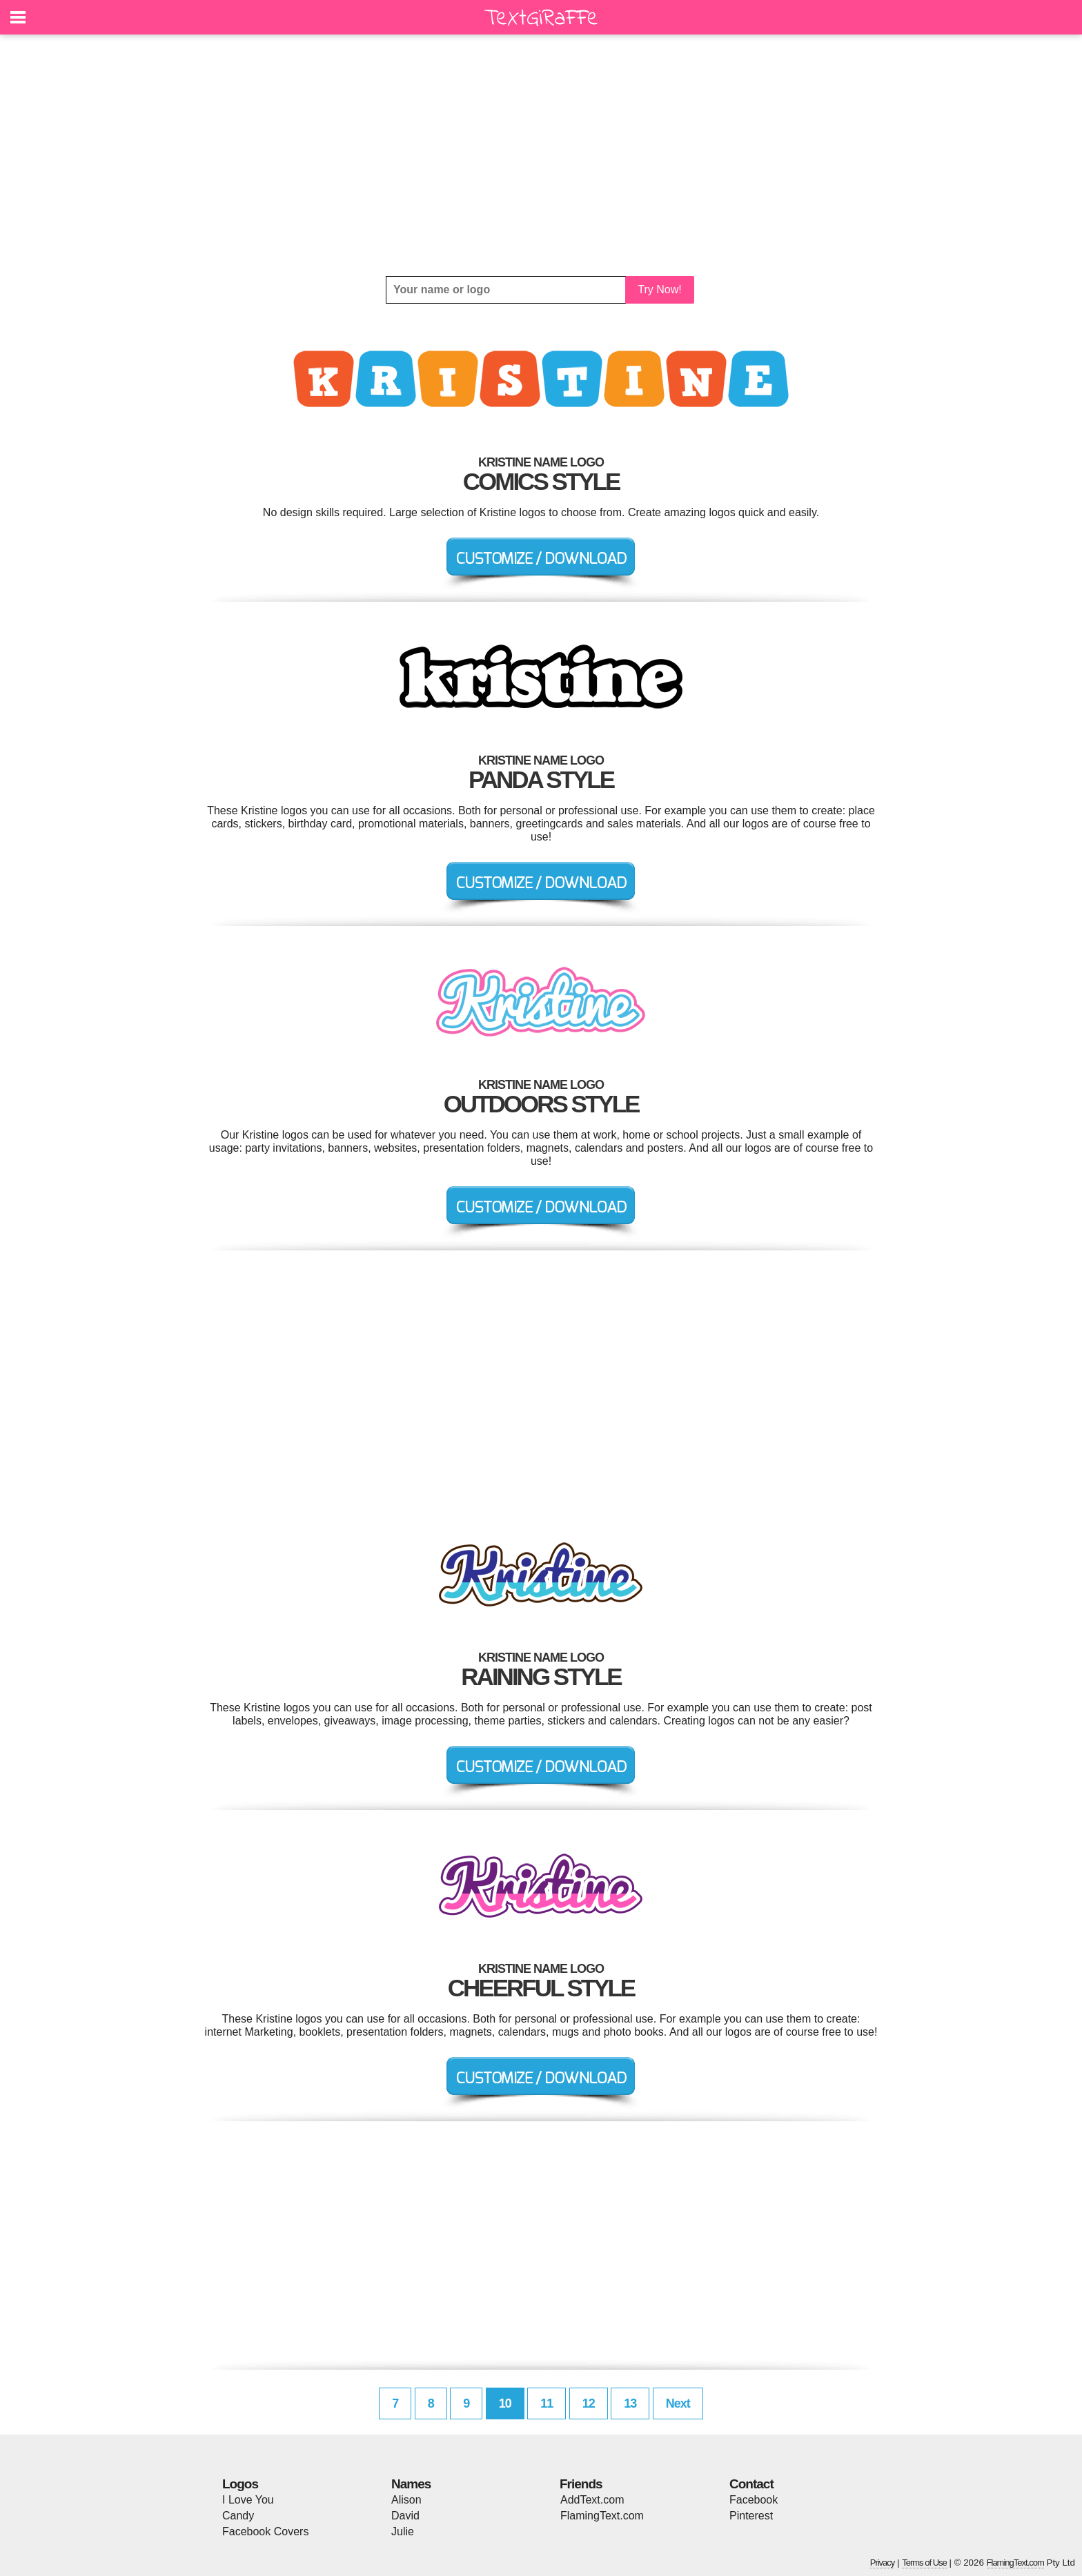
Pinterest (751, 2515)
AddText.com (592, 2500)
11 (546, 2403)
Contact (751, 2484)
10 (505, 2403)
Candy (238, 2515)
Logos (240, 2484)
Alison (406, 2500)
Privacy (882, 2562)
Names (411, 2484)
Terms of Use (924, 2562)
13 (630, 2403)
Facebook (753, 2500)
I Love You (248, 2500)
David (405, 2515)
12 (588, 2403)
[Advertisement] (541, 155)
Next (678, 2403)
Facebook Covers (265, 2531)
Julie (402, 2531)
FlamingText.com (602, 2515)
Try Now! (659, 289)
